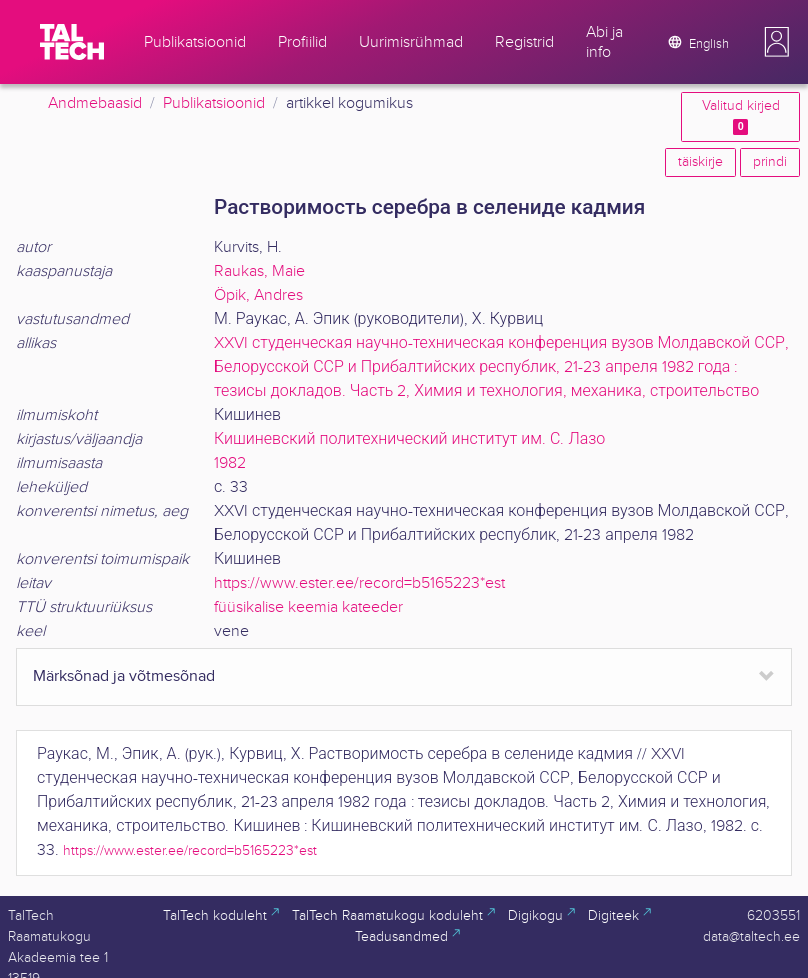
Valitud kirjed (741, 116)
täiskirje (700, 162)
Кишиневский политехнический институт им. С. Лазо (409, 439)
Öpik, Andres (258, 295)
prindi (770, 162)
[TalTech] (72, 42)
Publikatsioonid (214, 103)
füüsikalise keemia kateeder (308, 607)
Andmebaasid (95, 103)
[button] (777, 42)
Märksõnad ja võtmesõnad (124, 676)
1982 (230, 463)
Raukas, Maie (259, 271)
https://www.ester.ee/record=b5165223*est (359, 583)
